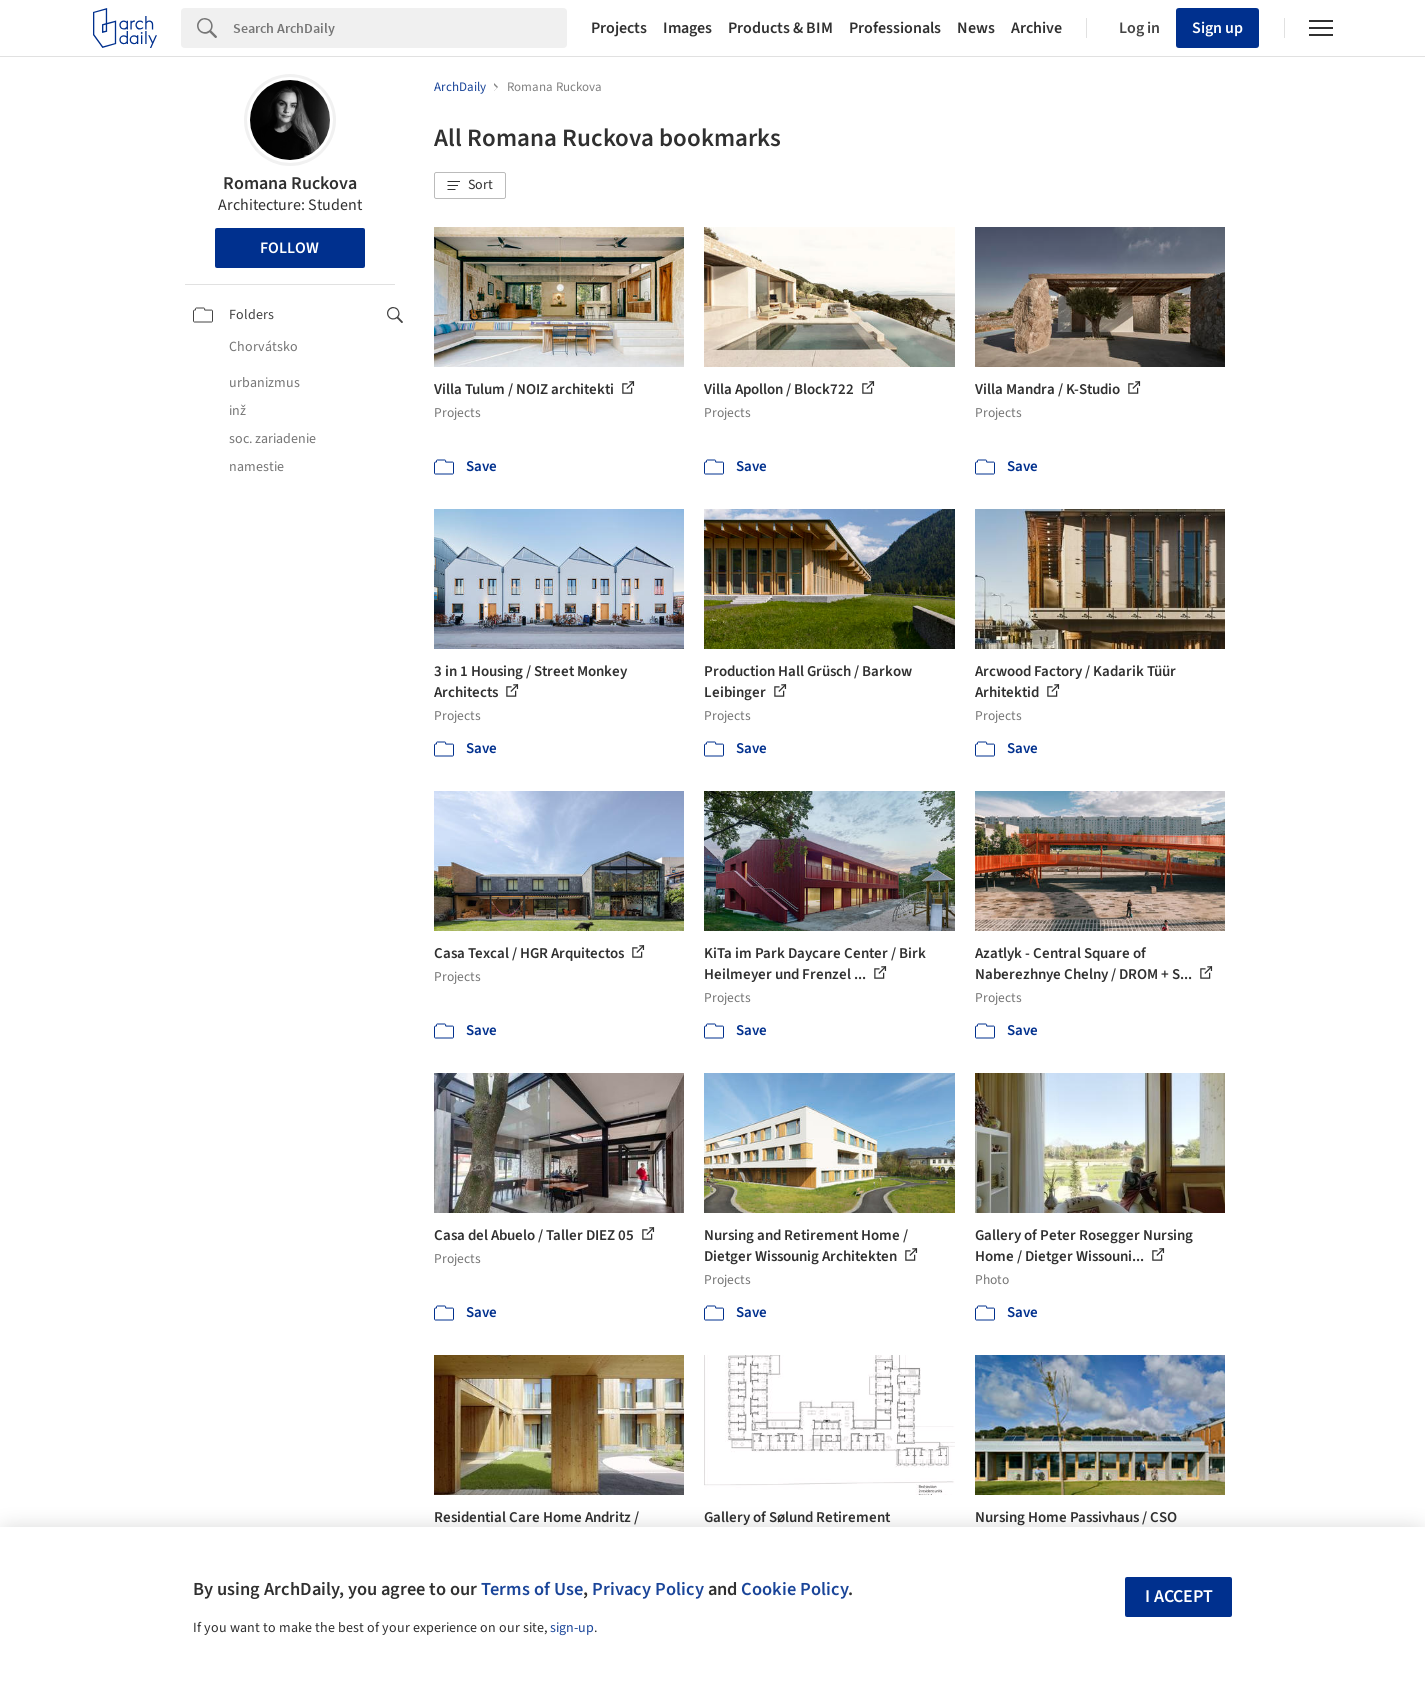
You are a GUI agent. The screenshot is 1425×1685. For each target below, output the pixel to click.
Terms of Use (532, 1589)
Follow (289, 248)
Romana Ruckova (290, 183)
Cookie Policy (794, 1589)
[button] (470, 186)
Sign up (1217, 28)
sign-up (572, 1628)
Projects (619, 28)
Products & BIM (780, 28)
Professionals (895, 28)
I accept (1179, 1596)
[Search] (400, 28)
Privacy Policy (648, 1589)
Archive (1036, 28)
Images (687, 28)
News (976, 28)
